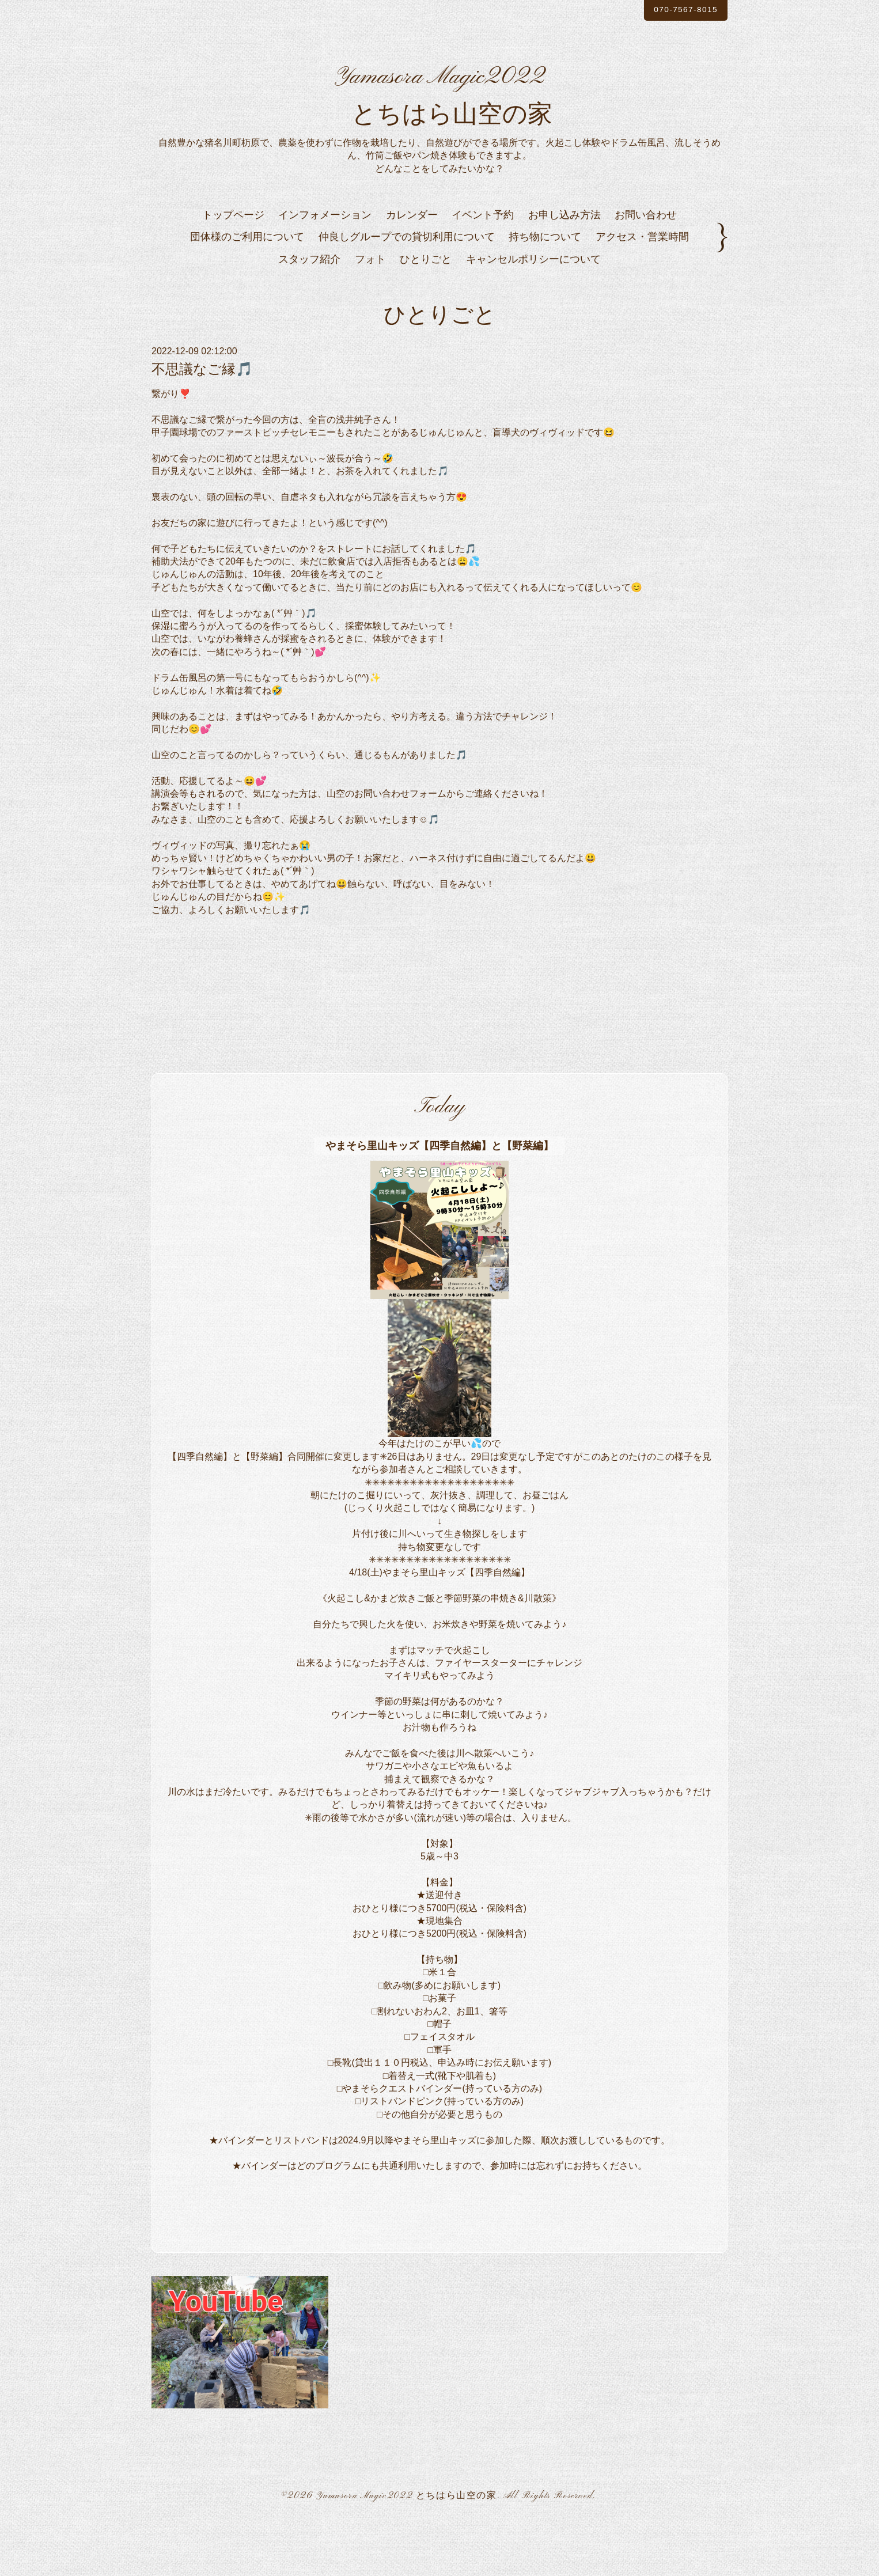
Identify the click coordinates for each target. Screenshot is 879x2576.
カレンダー (412, 265)
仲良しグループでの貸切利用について (407, 287)
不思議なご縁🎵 (202, 419)
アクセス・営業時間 (642, 287)
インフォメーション (325, 265)
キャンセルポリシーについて (533, 309)
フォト (370, 309)
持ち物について (545, 287)
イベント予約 (483, 265)
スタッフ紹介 (309, 309)
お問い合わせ (646, 265)
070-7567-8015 (675, 11)
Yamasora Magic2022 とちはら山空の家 (406, 2546)
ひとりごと (426, 309)
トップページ (233, 265)
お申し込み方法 (564, 265)
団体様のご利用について (247, 287)
